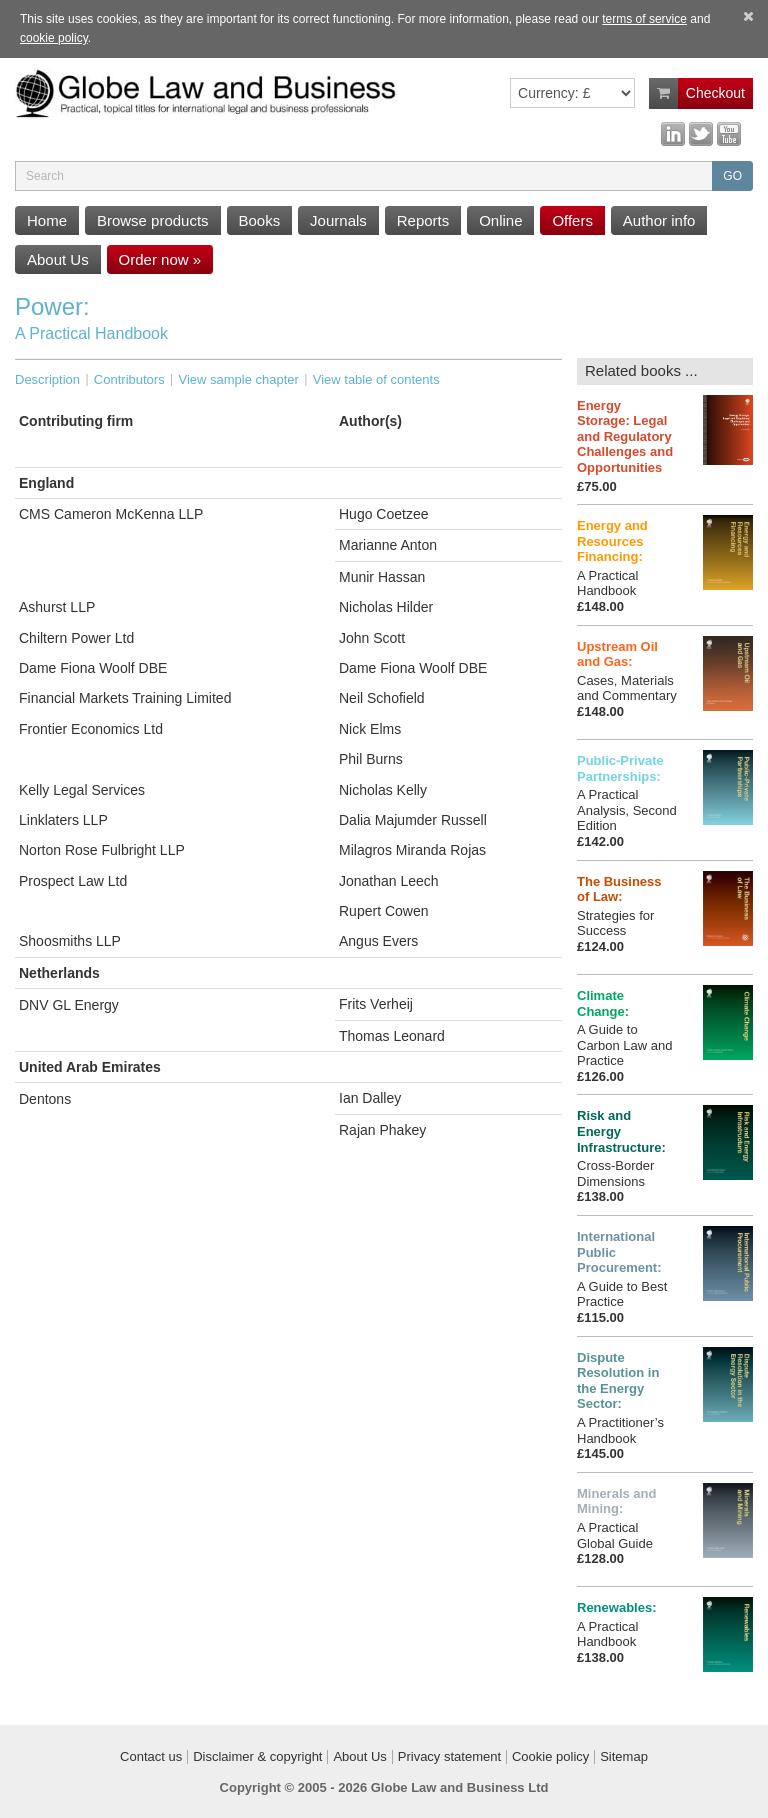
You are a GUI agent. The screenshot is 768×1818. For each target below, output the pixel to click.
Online (500, 220)
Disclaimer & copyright (257, 1757)
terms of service (644, 19)
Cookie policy (550, 1757)
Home (47, 220)
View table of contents (376, 379)
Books (260, 220)
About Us (58, 259)
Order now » (160, 259)
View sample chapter (238, 379)
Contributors (129, 379)
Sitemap (624, 1757)
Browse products (153, 220)
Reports (423, 220)
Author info (659, 220)
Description (47, 379)
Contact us (151, 1757)
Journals (338, 220)
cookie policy (54, 38)
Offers (572, 220)
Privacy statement (449, 1757)
